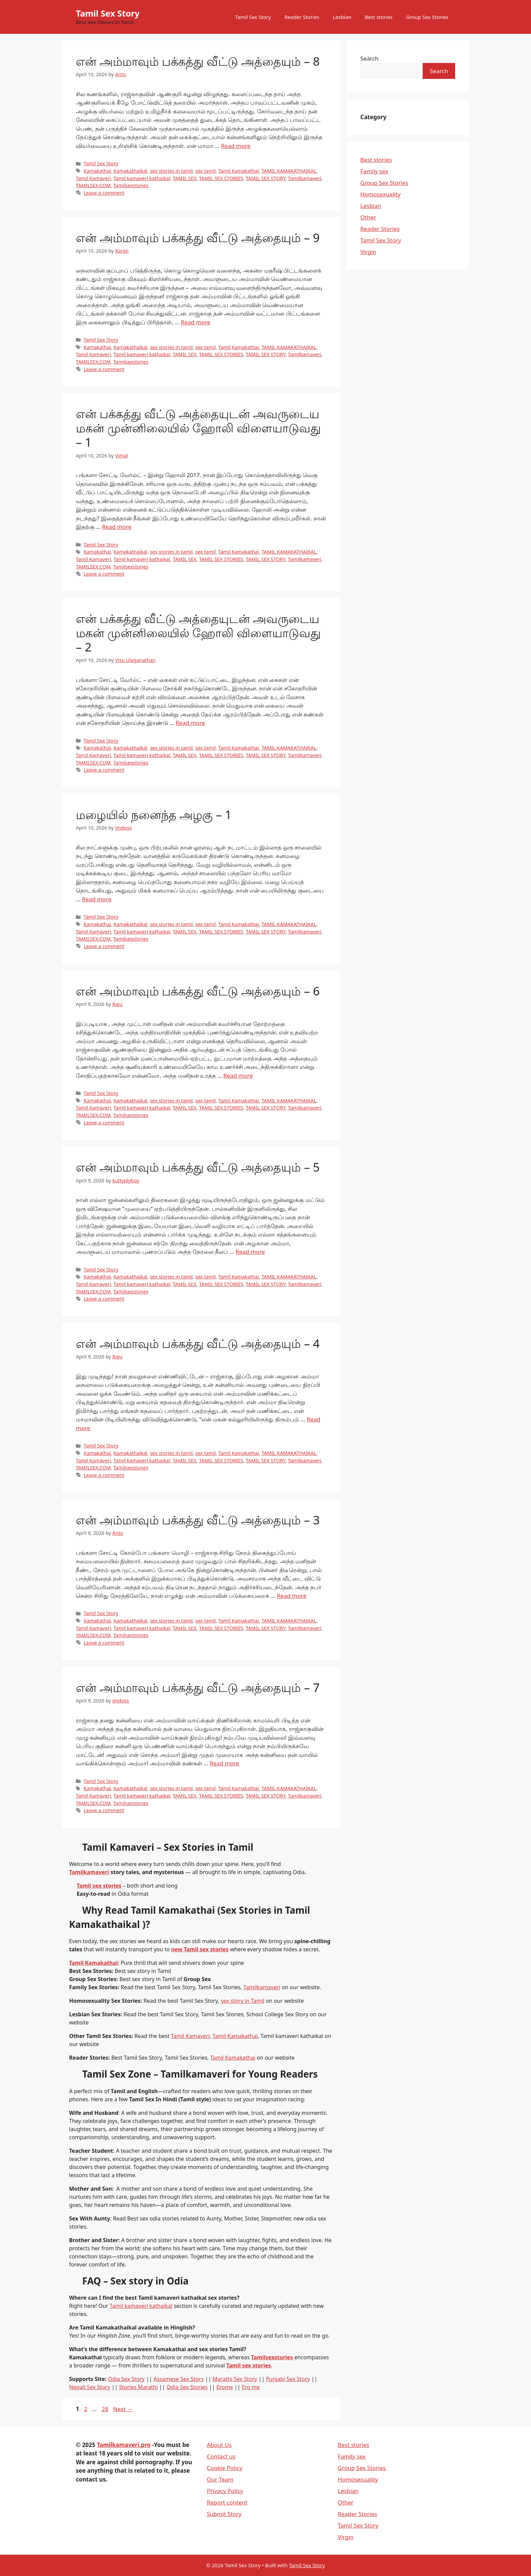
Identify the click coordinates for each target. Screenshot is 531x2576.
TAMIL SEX (184, 178)
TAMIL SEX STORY (265, 178)
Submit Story (224, 2514)
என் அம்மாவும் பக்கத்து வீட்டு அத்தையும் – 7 (198, 1687)
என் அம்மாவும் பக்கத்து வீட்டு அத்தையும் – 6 (198, 991)
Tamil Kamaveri (93, 178)
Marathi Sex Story (235, 2379)
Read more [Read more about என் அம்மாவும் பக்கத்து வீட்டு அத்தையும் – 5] (250, 1251)
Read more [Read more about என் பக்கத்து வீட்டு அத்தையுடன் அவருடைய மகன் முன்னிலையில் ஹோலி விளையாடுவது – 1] (116, 527)
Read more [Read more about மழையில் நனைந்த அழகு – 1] (96, 899)
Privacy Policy (225, 2491)
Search (369, 58)
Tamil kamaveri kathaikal (141, 178)
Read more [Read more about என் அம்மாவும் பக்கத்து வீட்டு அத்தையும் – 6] (238, 1075)
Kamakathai (97, 171)
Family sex (374, 171)
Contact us (221, 2456)
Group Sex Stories (427, 17)
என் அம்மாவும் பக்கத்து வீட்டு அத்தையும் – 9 (198, 237)
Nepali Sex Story (89, 2387)
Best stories (378, 17)
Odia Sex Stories (187, 2387)
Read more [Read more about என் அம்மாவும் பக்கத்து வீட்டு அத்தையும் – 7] (224, 1763)
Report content (227, 2502)
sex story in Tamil (242, 2000)
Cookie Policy (224, 2468)
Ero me (251, 2387)
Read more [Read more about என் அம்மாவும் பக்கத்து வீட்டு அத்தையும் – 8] (236, 146)
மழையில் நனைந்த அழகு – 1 (154, 814)
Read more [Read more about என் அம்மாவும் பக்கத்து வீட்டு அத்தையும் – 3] (291, 1596)
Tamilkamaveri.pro (124, 2445)
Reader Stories (301, 17)
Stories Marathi (138, 2387)
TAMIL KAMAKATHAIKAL (288, 171)
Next (123, 2409)
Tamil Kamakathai (238, 171)
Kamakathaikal (130, 171)
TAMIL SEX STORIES (221, 178)
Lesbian (342, 17)
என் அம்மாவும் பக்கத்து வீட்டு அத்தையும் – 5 (198, 1167)
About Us (219, 2445)
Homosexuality (380, 194)
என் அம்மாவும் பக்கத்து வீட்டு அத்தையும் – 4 (198, 1343)
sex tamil (205, 171)
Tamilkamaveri (304, 178)
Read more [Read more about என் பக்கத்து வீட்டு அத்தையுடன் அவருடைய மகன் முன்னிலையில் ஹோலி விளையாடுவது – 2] (190, 723)
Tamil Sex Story (108, 13)
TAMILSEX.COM (93, 185)
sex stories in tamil (171, 171)
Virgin (368, 252)
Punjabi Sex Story (288, 2379)
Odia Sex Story (126, 2379)
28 (105, 2409)
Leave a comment (104, 193)
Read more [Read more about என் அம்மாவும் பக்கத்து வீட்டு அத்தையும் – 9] (195, 322)
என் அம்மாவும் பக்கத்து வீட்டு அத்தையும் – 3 (198, 1520)
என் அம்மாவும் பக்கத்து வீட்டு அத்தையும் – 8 (198, 61)
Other (368, 217)
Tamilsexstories (130, 185)
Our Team (220, 2479)
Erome (224, 2387)
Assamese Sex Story (178, 2379)
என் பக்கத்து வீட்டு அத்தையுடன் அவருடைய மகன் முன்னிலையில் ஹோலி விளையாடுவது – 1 (198, 428)
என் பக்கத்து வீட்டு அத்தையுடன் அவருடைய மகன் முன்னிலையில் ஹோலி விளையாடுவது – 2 (198, 632)
